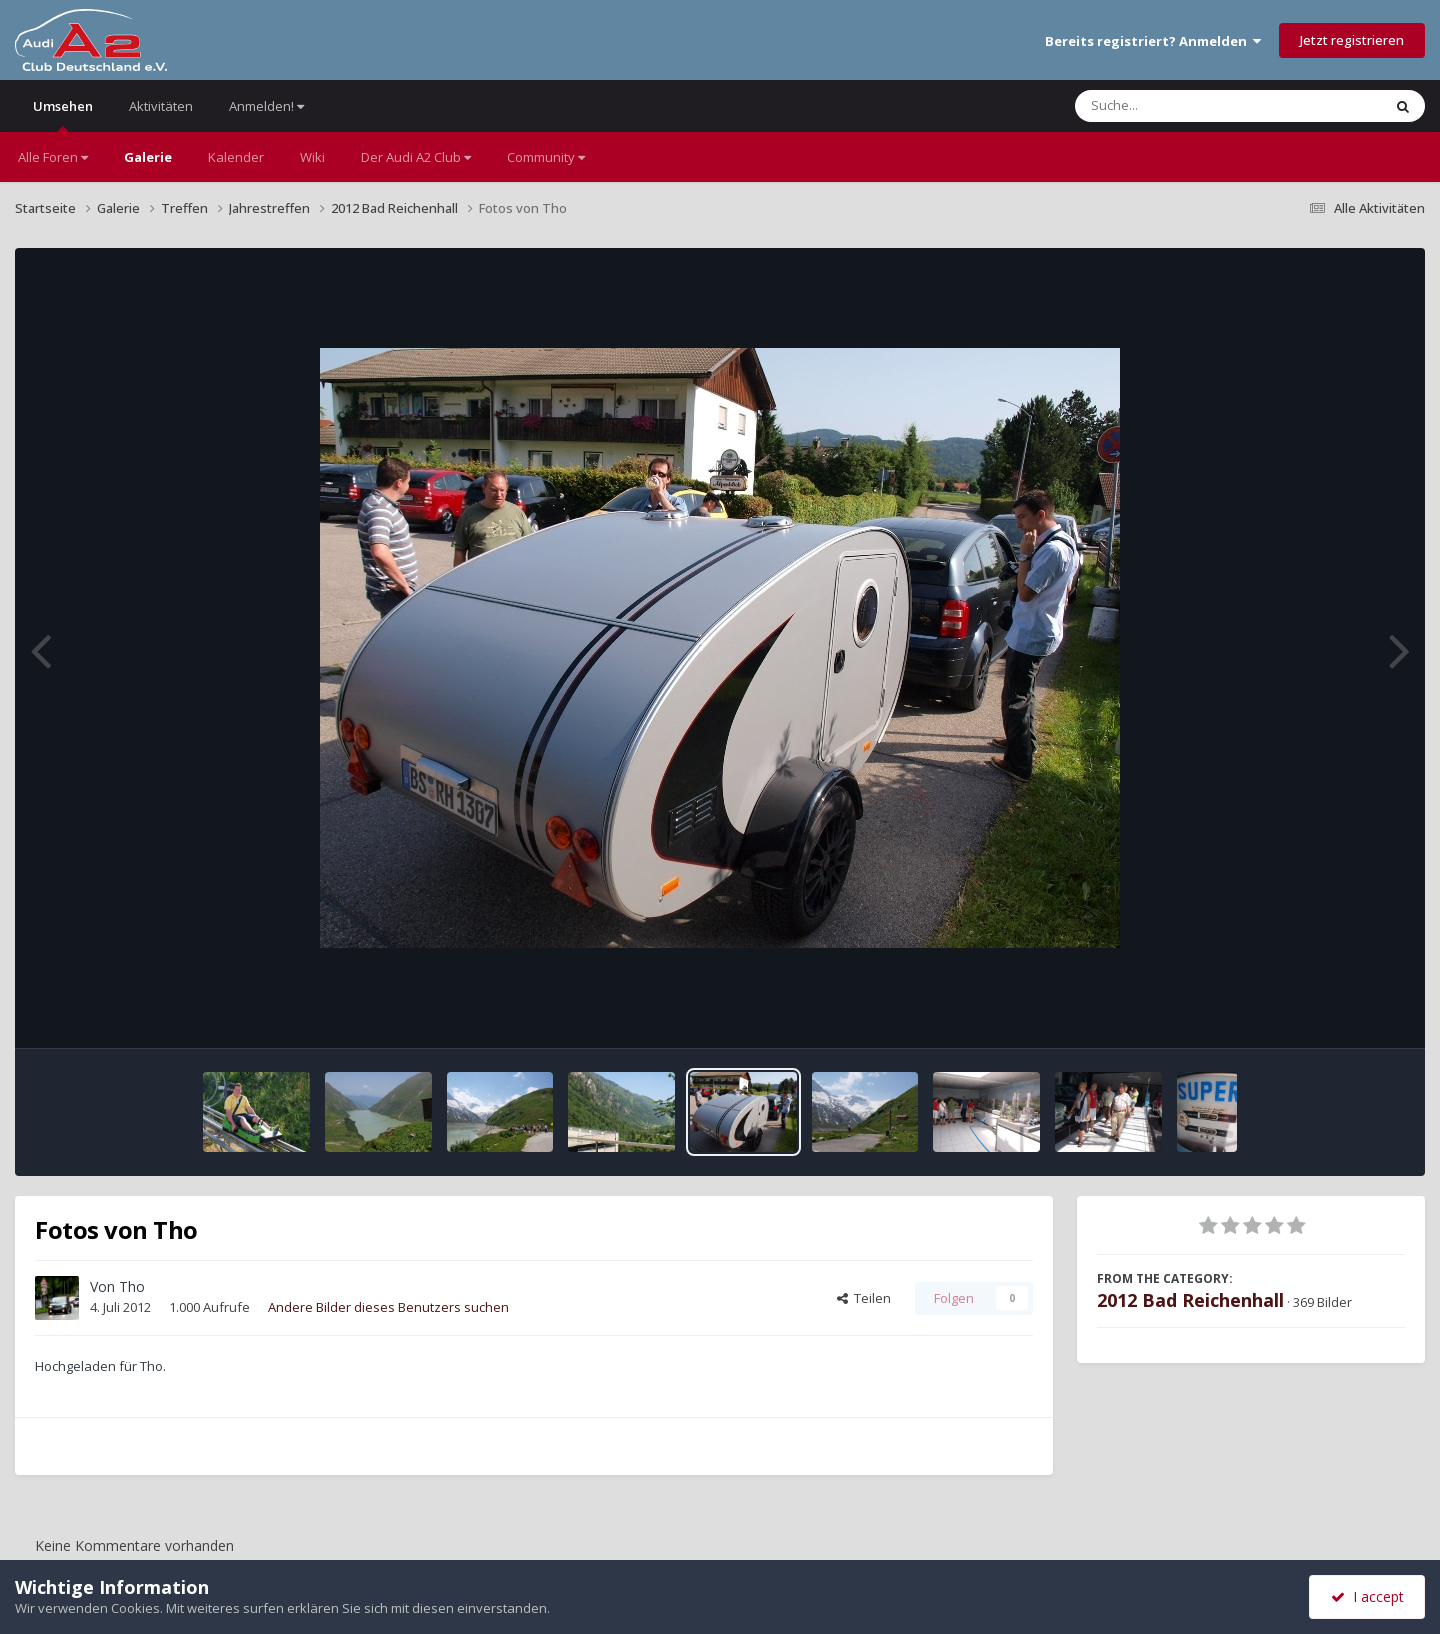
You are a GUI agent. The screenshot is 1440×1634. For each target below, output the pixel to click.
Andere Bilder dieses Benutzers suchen (388, 1307)
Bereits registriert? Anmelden (1153, 41)
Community (546, 157)
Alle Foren (53, 157)
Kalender (236, 157)
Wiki (312, 157)
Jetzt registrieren (1352, 40)
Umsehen (63, 114)
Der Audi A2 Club (416, 157)
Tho (132, 1286)
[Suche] (1187, 106)
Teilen (864, 1298)
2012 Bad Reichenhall (1190, 1300)
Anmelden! (266, 106)
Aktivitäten (161, 106)
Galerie (148, 157)
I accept (1367, 1596)
